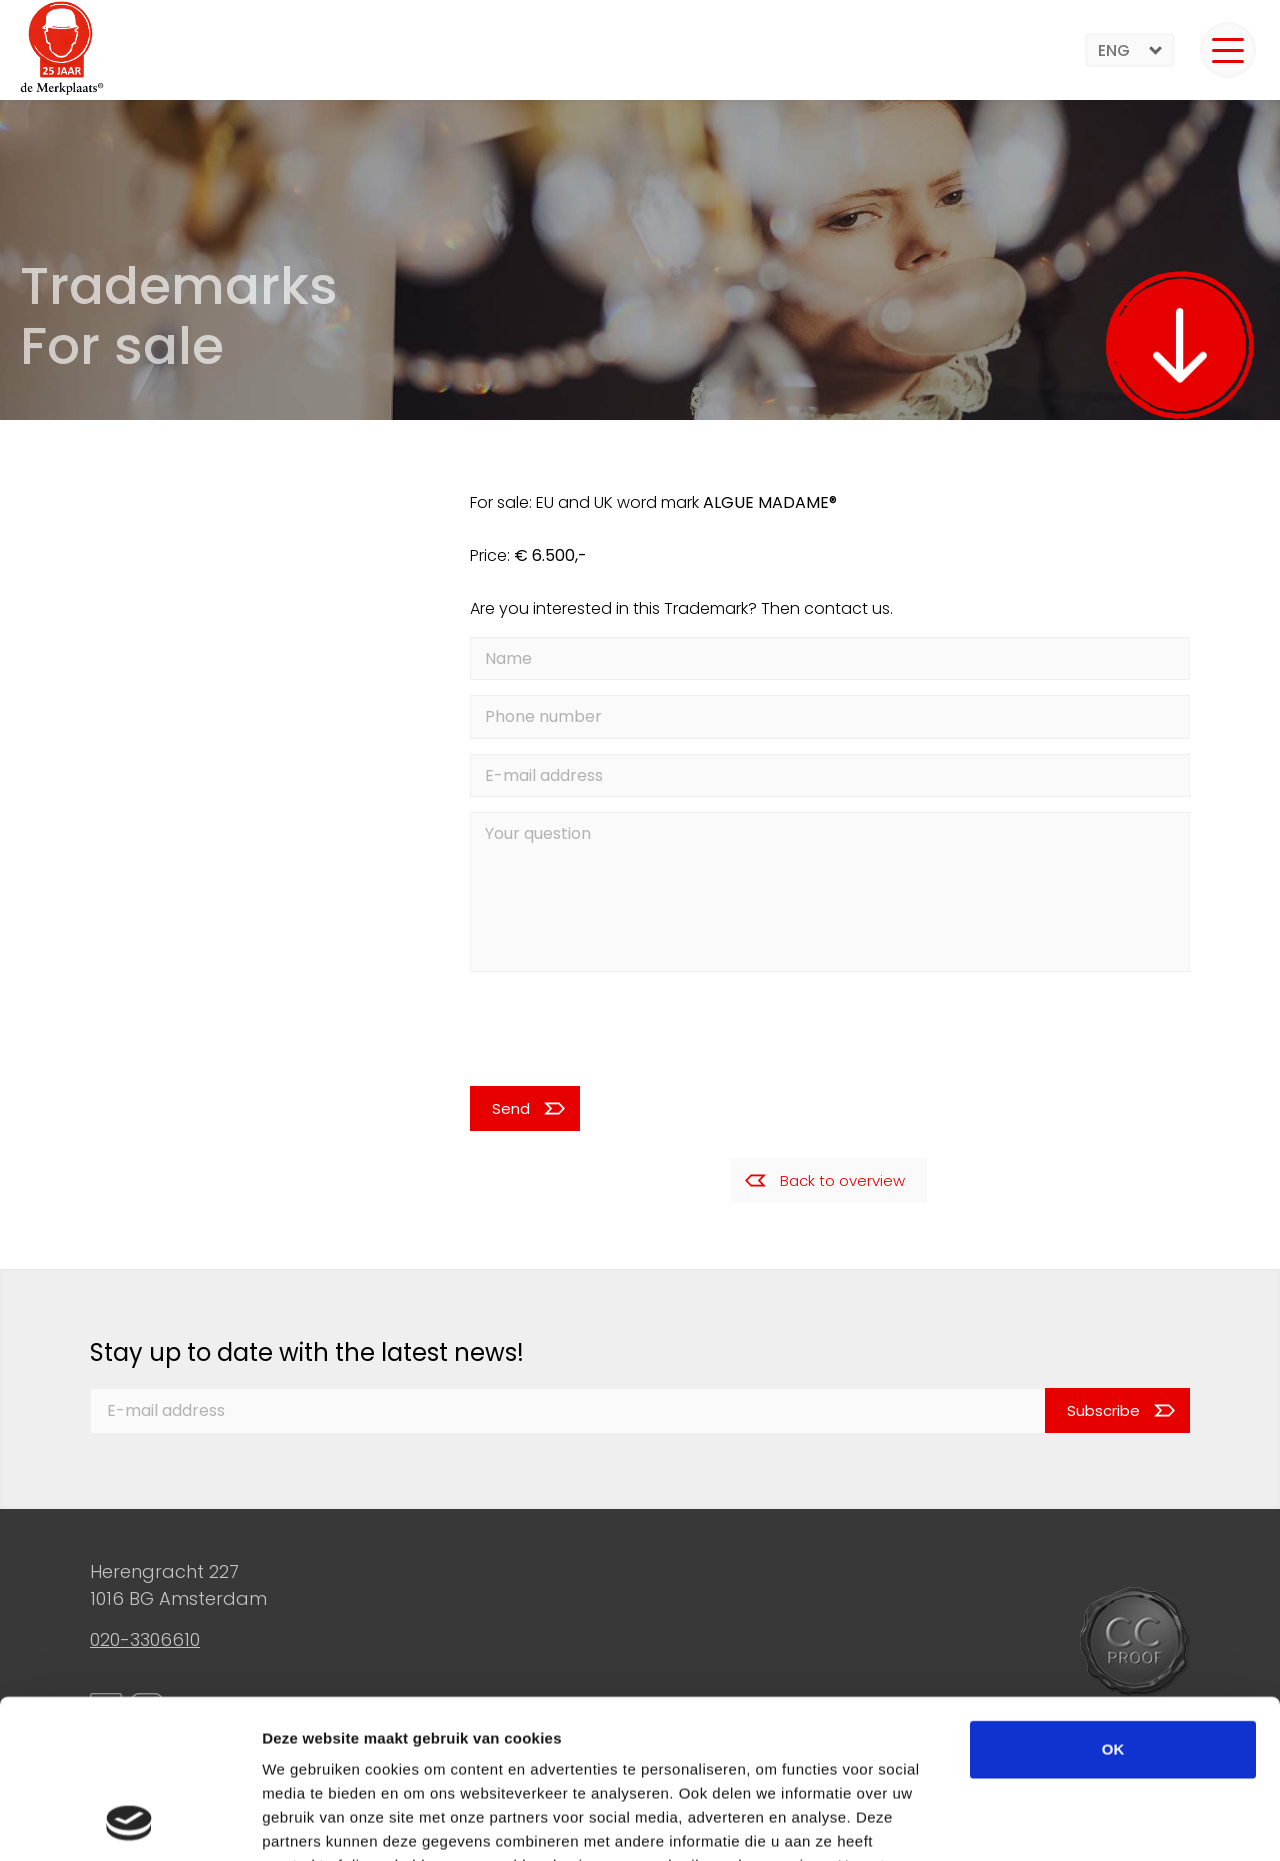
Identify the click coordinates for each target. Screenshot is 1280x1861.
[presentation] (604, 1028)
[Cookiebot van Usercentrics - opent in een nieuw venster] (129, 1822)
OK (1113, 1600)
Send (511, 1108)
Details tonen (1080, 1821)
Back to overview (842, 1180)
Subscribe (1103, 1410)
